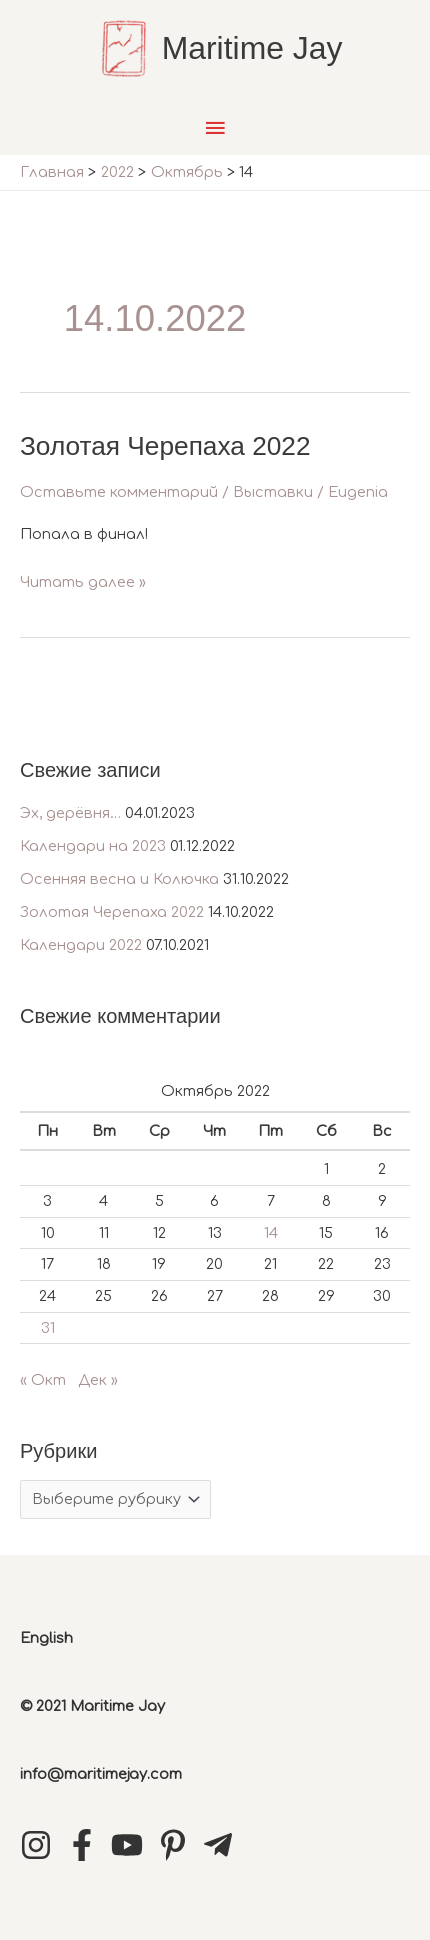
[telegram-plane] (223, 1845)
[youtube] (132, 1845)
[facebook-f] (87, 1845)
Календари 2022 (81, 945)
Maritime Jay (252, 48)
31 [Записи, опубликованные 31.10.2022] (48, 1328)
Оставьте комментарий (119, 492)
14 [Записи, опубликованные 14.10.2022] (271, 1233)
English (46, 1638)
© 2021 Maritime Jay (92, 1706)
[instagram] (41, 1845)
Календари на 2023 (93, 846)
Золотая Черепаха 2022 (112, 912)
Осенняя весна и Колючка (119, 879)
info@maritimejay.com (101, 1774)
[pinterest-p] (178, 1845)
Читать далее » (83, 582)
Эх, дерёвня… (70, 813)
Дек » (98, 1380)
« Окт (43, 1380)
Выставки (273, 492)
